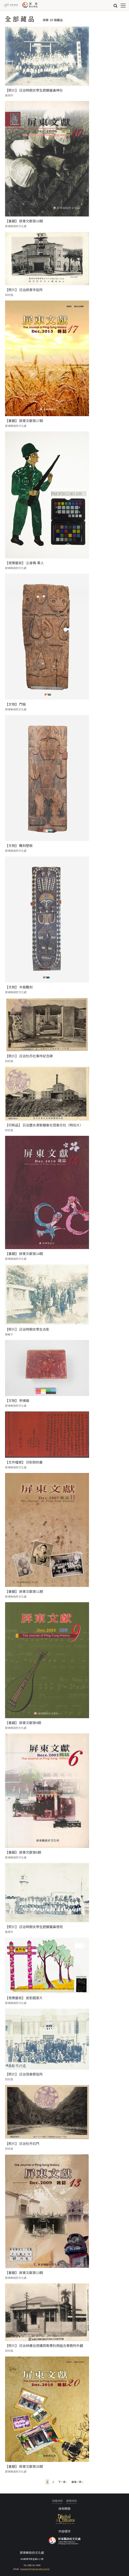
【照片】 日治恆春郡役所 (24, 2074)
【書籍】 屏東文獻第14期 (24, 1254)
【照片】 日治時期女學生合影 (27, 1329)
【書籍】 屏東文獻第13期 (24, 2273)
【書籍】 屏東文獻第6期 (23, 1852)
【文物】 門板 (15, 704)
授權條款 (57, 2501)
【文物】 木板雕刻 (19, 987)
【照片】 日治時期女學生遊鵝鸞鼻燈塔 (34, 1927)
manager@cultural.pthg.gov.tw (35, 2569)
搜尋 (115, 5)
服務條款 (71, 2501)
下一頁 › (62, 2482)
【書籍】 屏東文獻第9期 (23, 1723)
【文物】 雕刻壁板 (19, 846)
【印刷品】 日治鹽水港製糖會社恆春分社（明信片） (44, 1125)
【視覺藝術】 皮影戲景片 (24, 1998)
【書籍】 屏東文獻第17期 (24, 421)
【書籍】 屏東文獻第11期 (24, 1591)
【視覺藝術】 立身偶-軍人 (24, 563)
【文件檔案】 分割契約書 (24, 1462)
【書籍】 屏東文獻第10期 (24, 221)
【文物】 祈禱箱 (17, 1401)
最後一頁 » (77, 2482)
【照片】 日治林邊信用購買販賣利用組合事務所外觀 (44, 2346)
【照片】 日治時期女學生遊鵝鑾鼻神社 (34, 90)
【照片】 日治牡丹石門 (22, 2144)
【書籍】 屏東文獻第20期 (24, 2466)
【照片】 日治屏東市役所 (24, 290)
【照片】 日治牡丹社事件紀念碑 (29, 1056)
